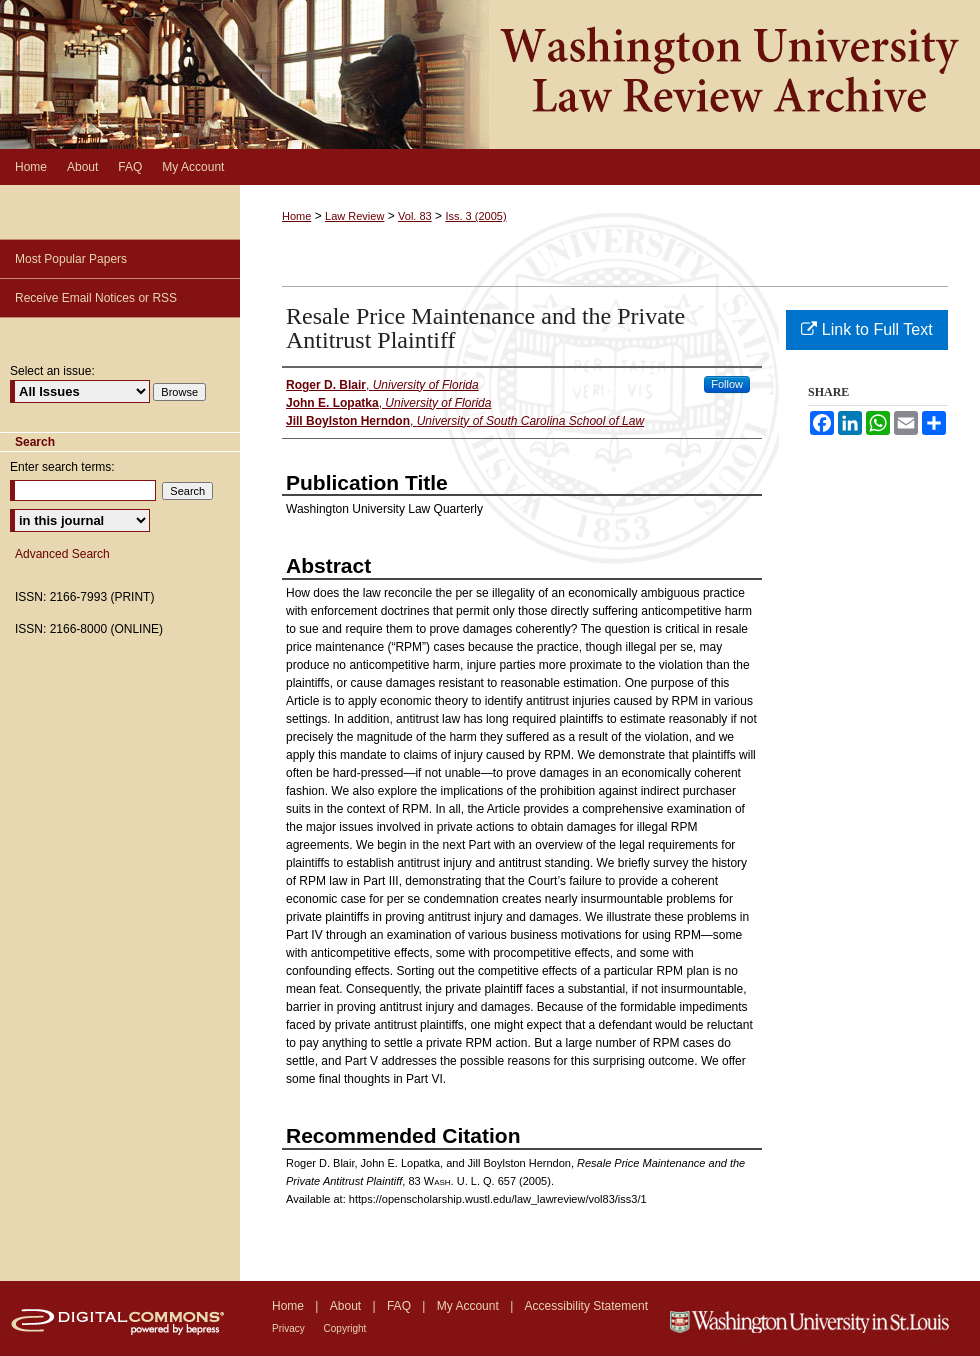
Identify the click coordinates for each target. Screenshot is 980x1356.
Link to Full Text (866, 329)
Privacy (290, 1328)
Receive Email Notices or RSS (96, 298)
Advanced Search (62, 554)
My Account (469, 1306)
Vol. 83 (415, 216)
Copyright (345, 1328)
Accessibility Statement (586, 1306)
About (347, 1306)
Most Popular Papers (71, 259)
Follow (727, 384)
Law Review (354, 216)
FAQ (400, 1306)
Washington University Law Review (490, 74)
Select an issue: (52, 371)
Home (296, 216)
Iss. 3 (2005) (475, 216)
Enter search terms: (62, 467)
